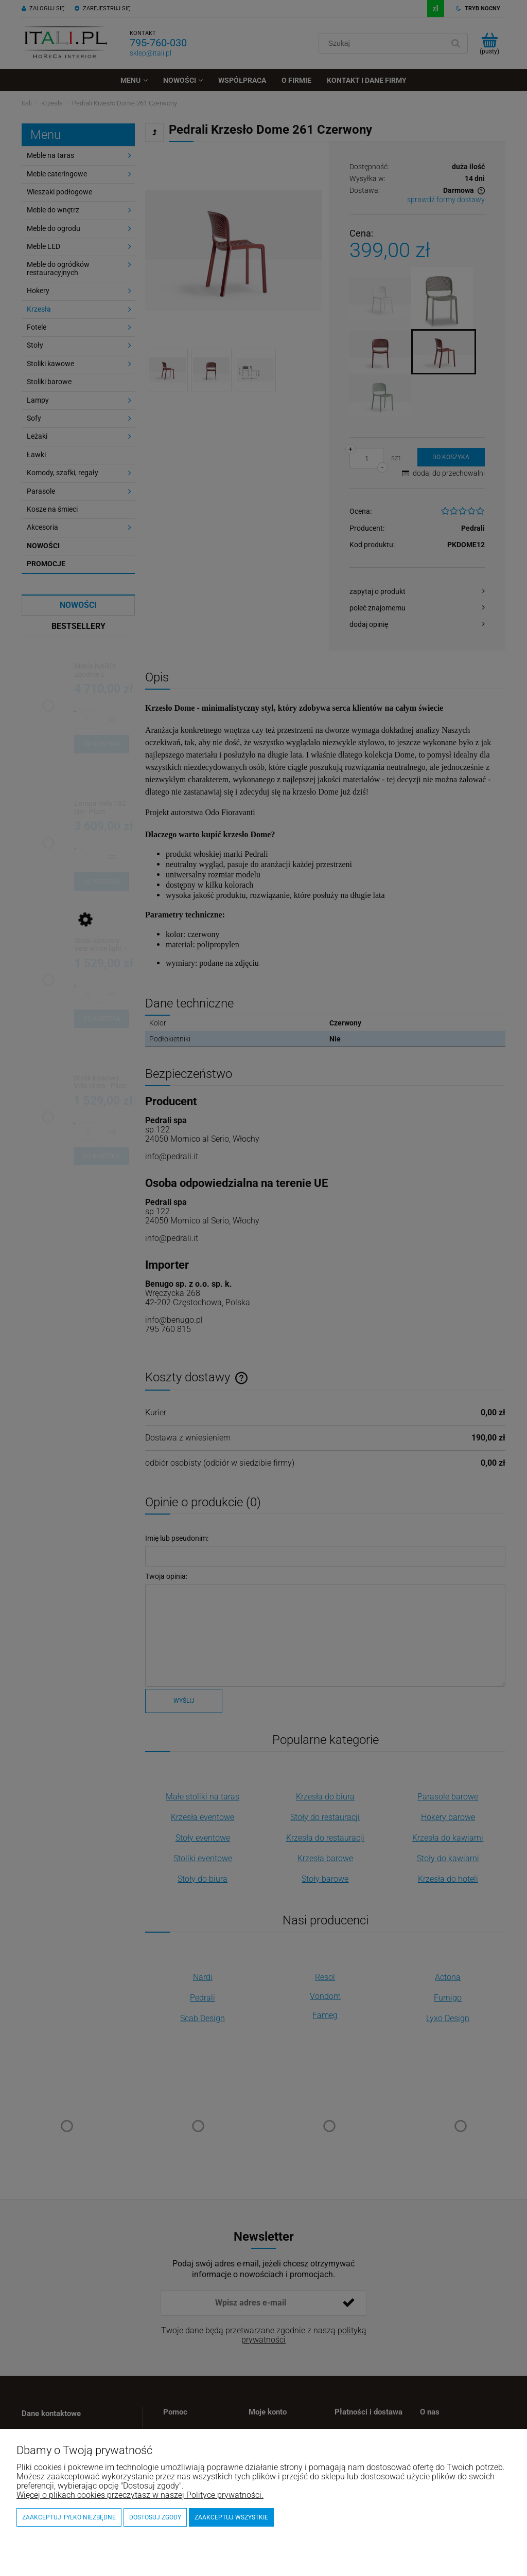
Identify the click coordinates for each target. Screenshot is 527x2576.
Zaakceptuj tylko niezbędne (69, 2517)
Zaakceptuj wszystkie (231, 2517)
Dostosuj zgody (155, 2517)
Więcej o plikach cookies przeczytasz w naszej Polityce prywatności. (140, 2495)
